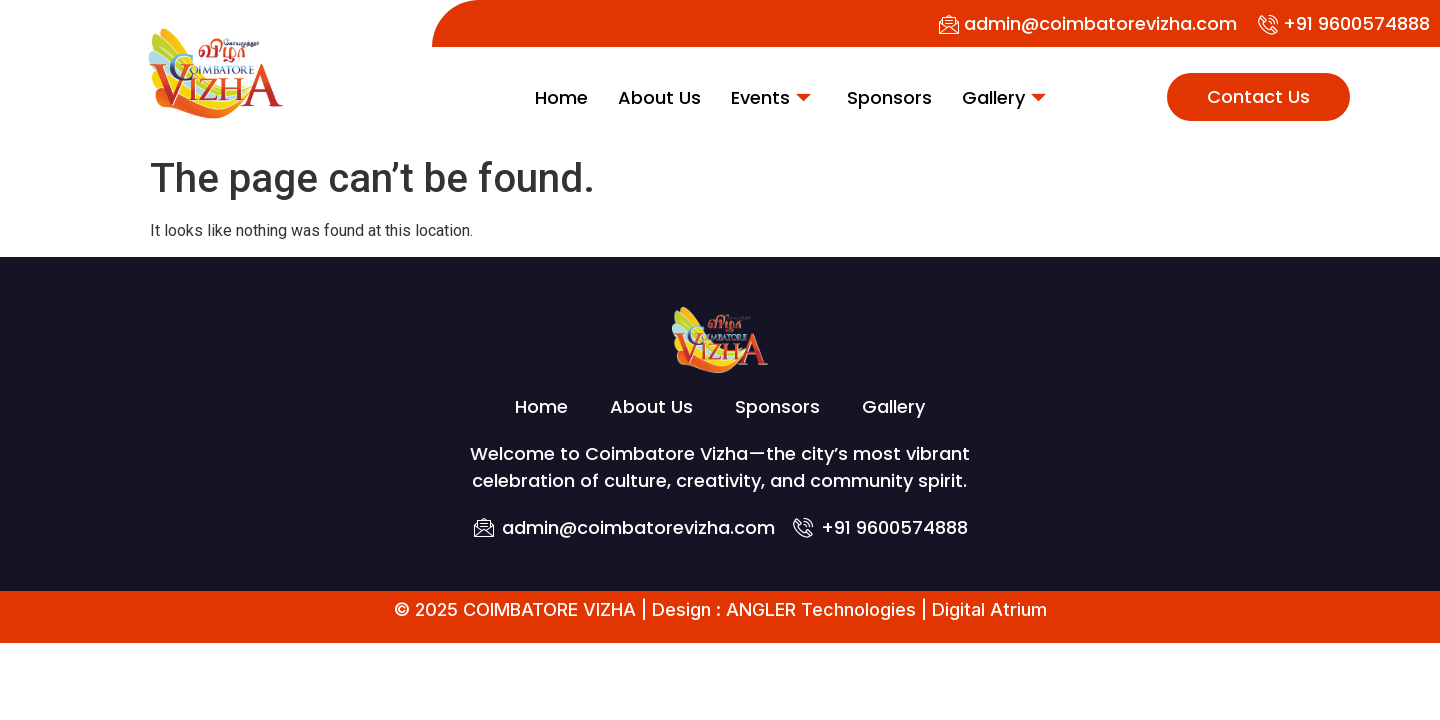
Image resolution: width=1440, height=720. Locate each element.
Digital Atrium (989, 609)
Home (561, 97)
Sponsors (889, 97)
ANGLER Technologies (821, 609)
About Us (659, 97)
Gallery (1004, 97)
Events (771, 97)
